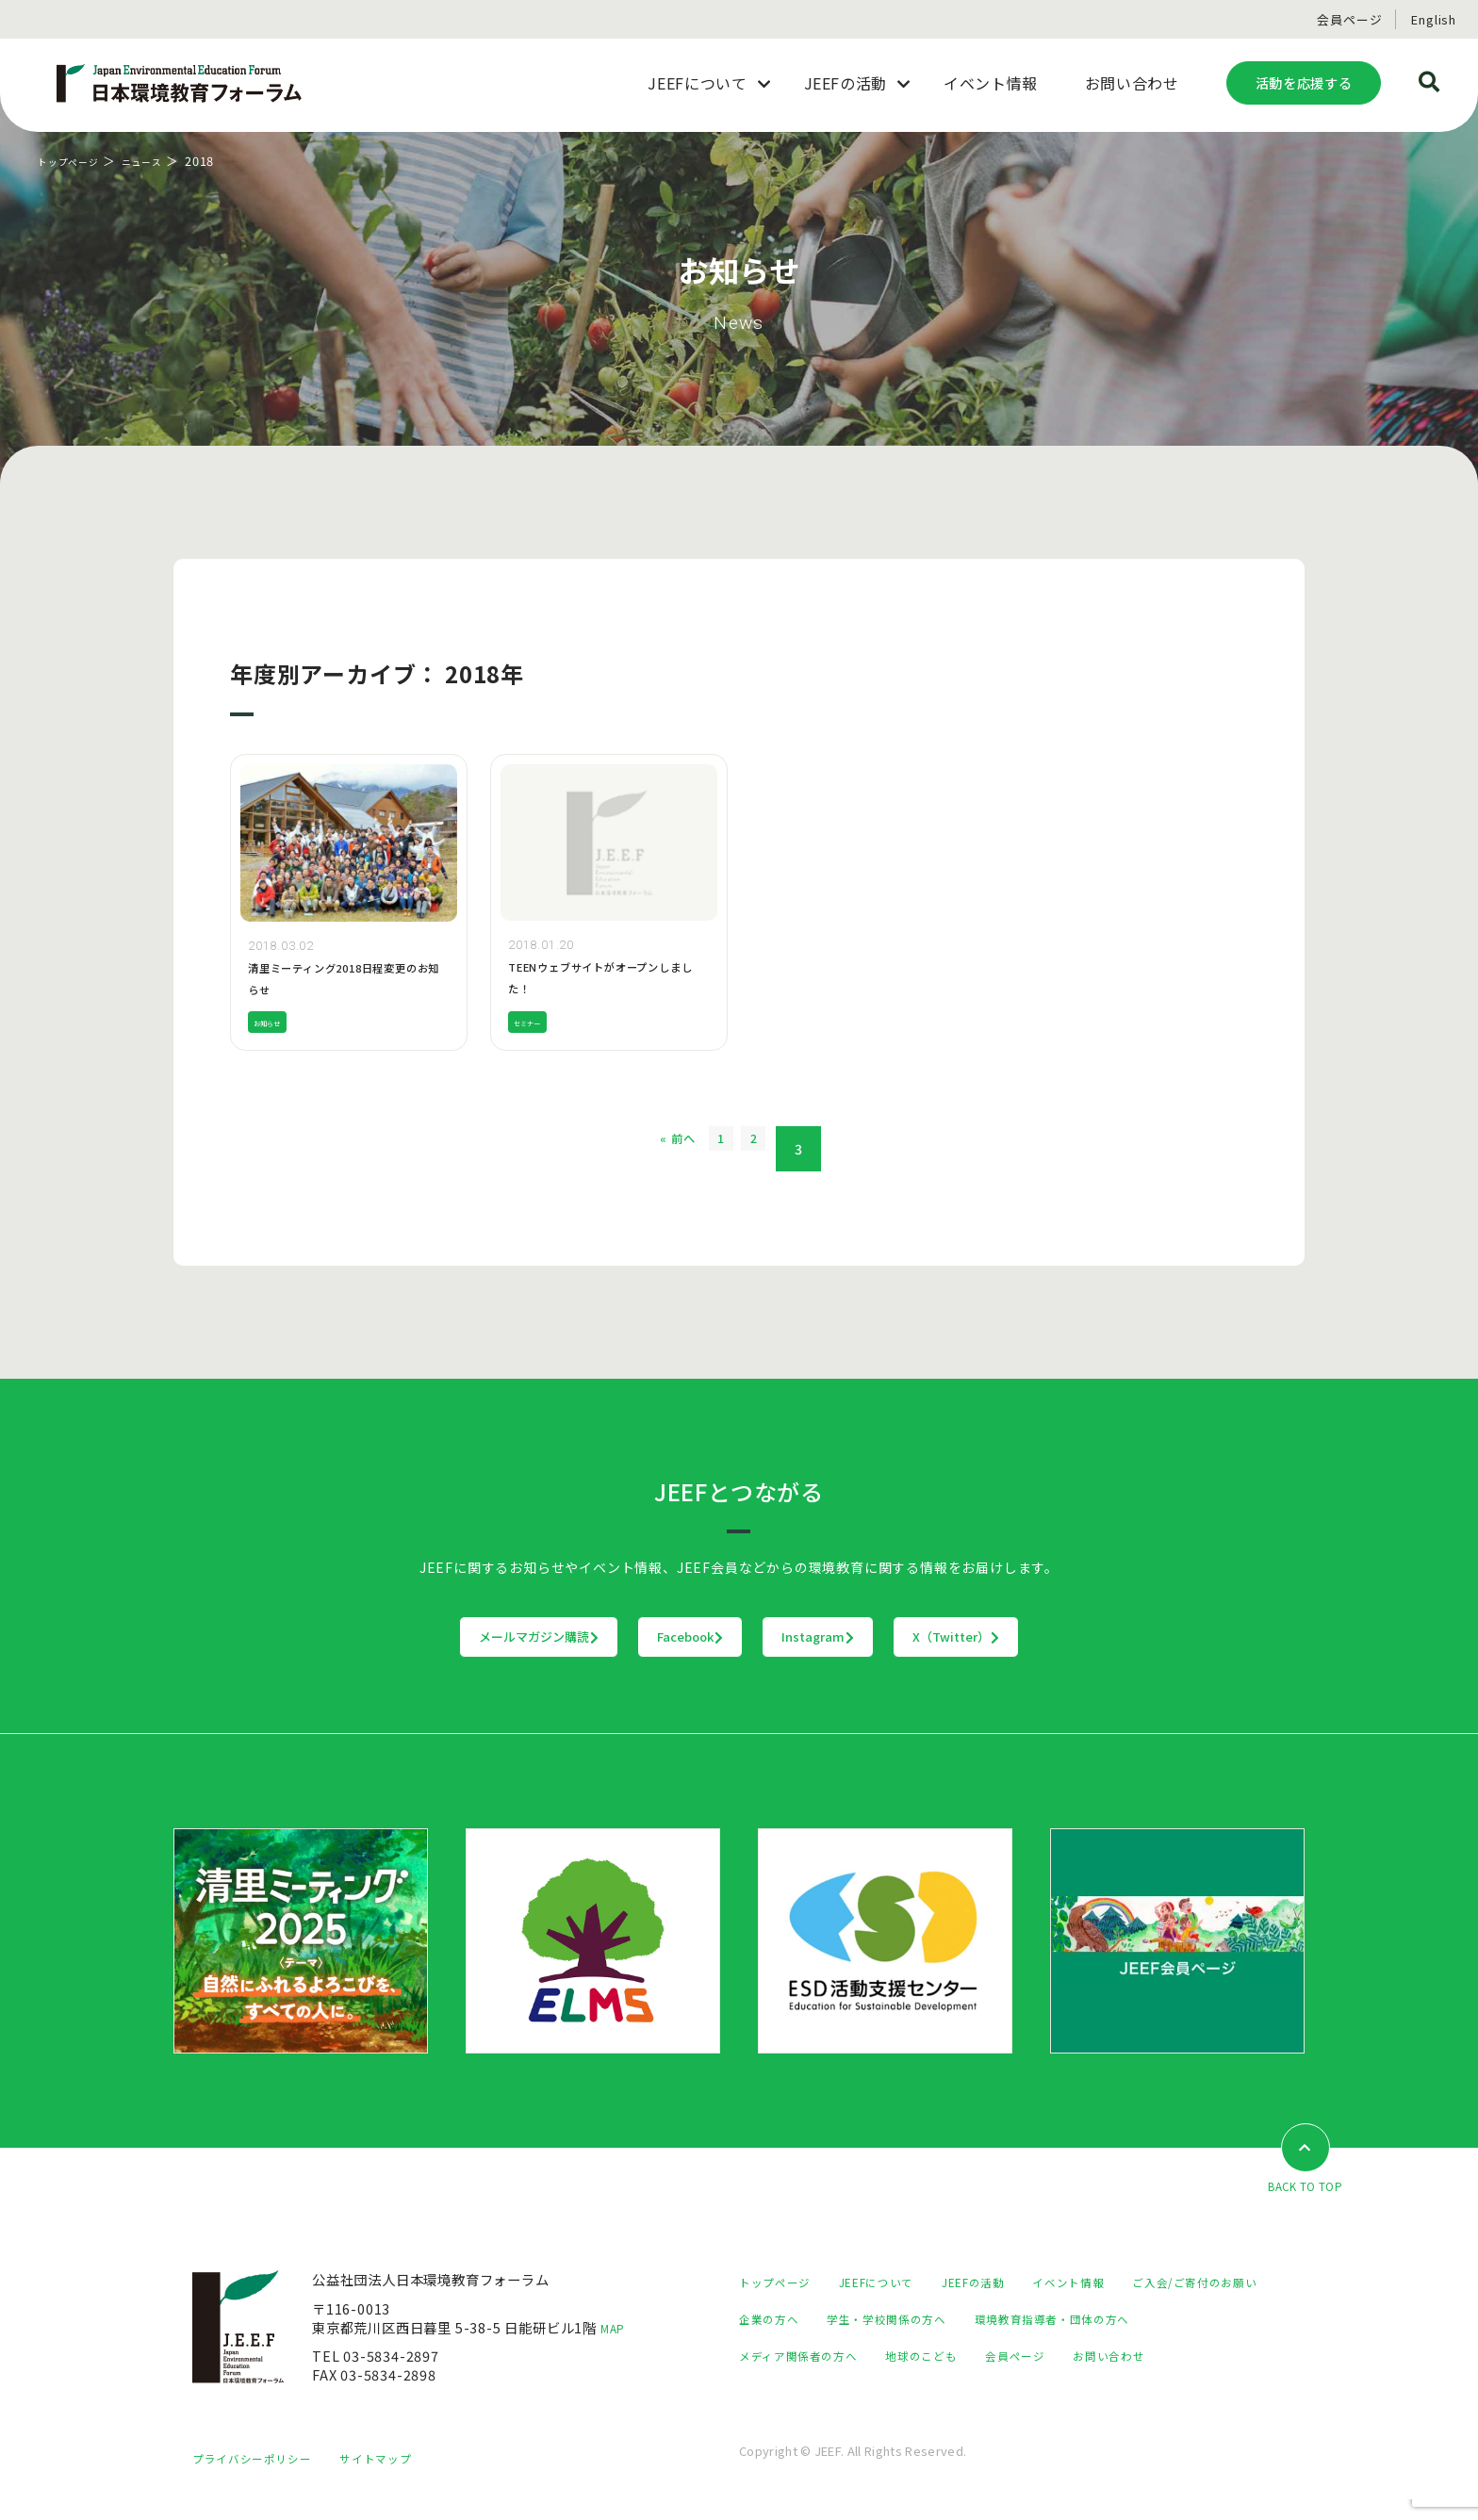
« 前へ (652, 1148)
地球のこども (1153, 2356)
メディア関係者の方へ (1014, 2356)
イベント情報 (1111, 2283)
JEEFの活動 (1004, 2283)
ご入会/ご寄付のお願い (811, 2320)
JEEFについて (894, 2283)
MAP (616, 2328)
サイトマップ (399, 2479)
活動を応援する (1304, 82)
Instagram (857, 1637)
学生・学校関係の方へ (1077, 2320)
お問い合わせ (877, 2393)
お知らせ (275, 1022)
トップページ (77, 161)
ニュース (164, 161)
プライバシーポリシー (261, 2479)
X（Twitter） (1073, 1637)
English (1433, 19)
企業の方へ (945, 2320)
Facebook (652, 1637)
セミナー (535, 1022)
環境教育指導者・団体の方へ (828, 2356)
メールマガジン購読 (421, 1637)
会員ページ (1349, 19)
